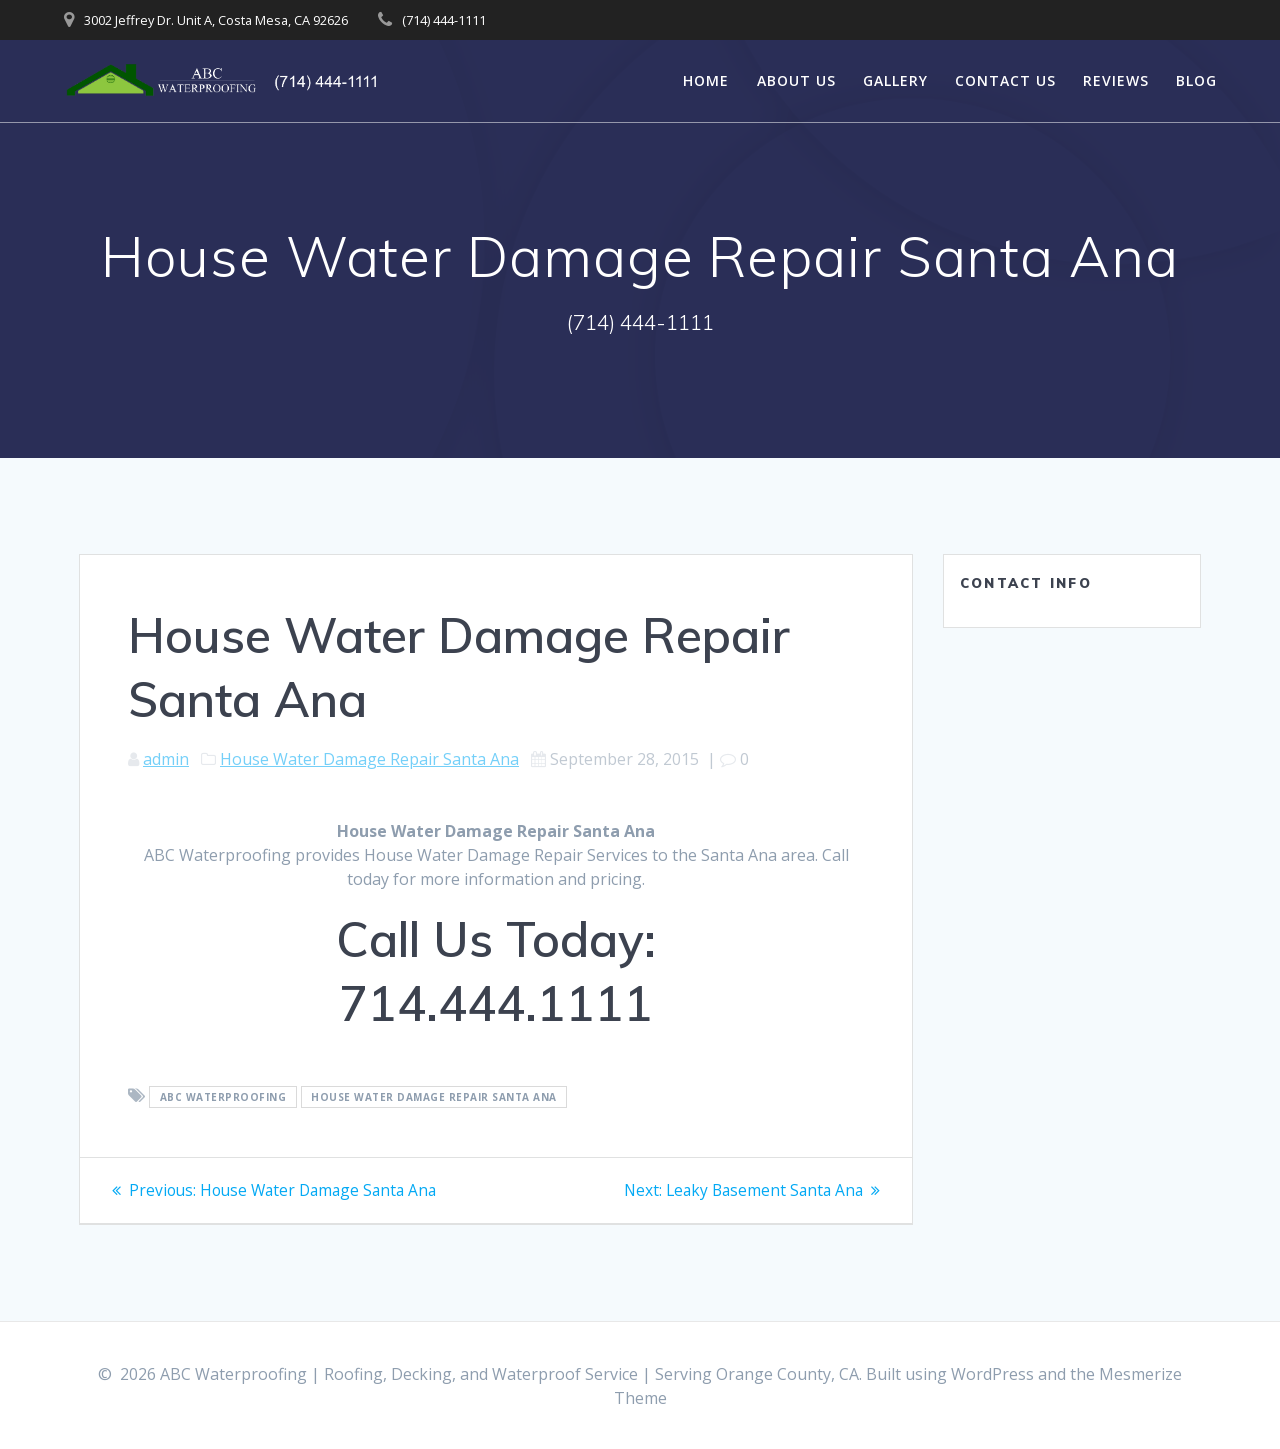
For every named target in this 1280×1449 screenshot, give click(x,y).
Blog (1196, 80)
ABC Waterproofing (223, 1097)
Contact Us (1005, 80)
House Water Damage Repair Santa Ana (369, 759)
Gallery (895, 80)
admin (166, 759)
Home (706, 80)
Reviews (1116, 80)
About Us (796, 80)
